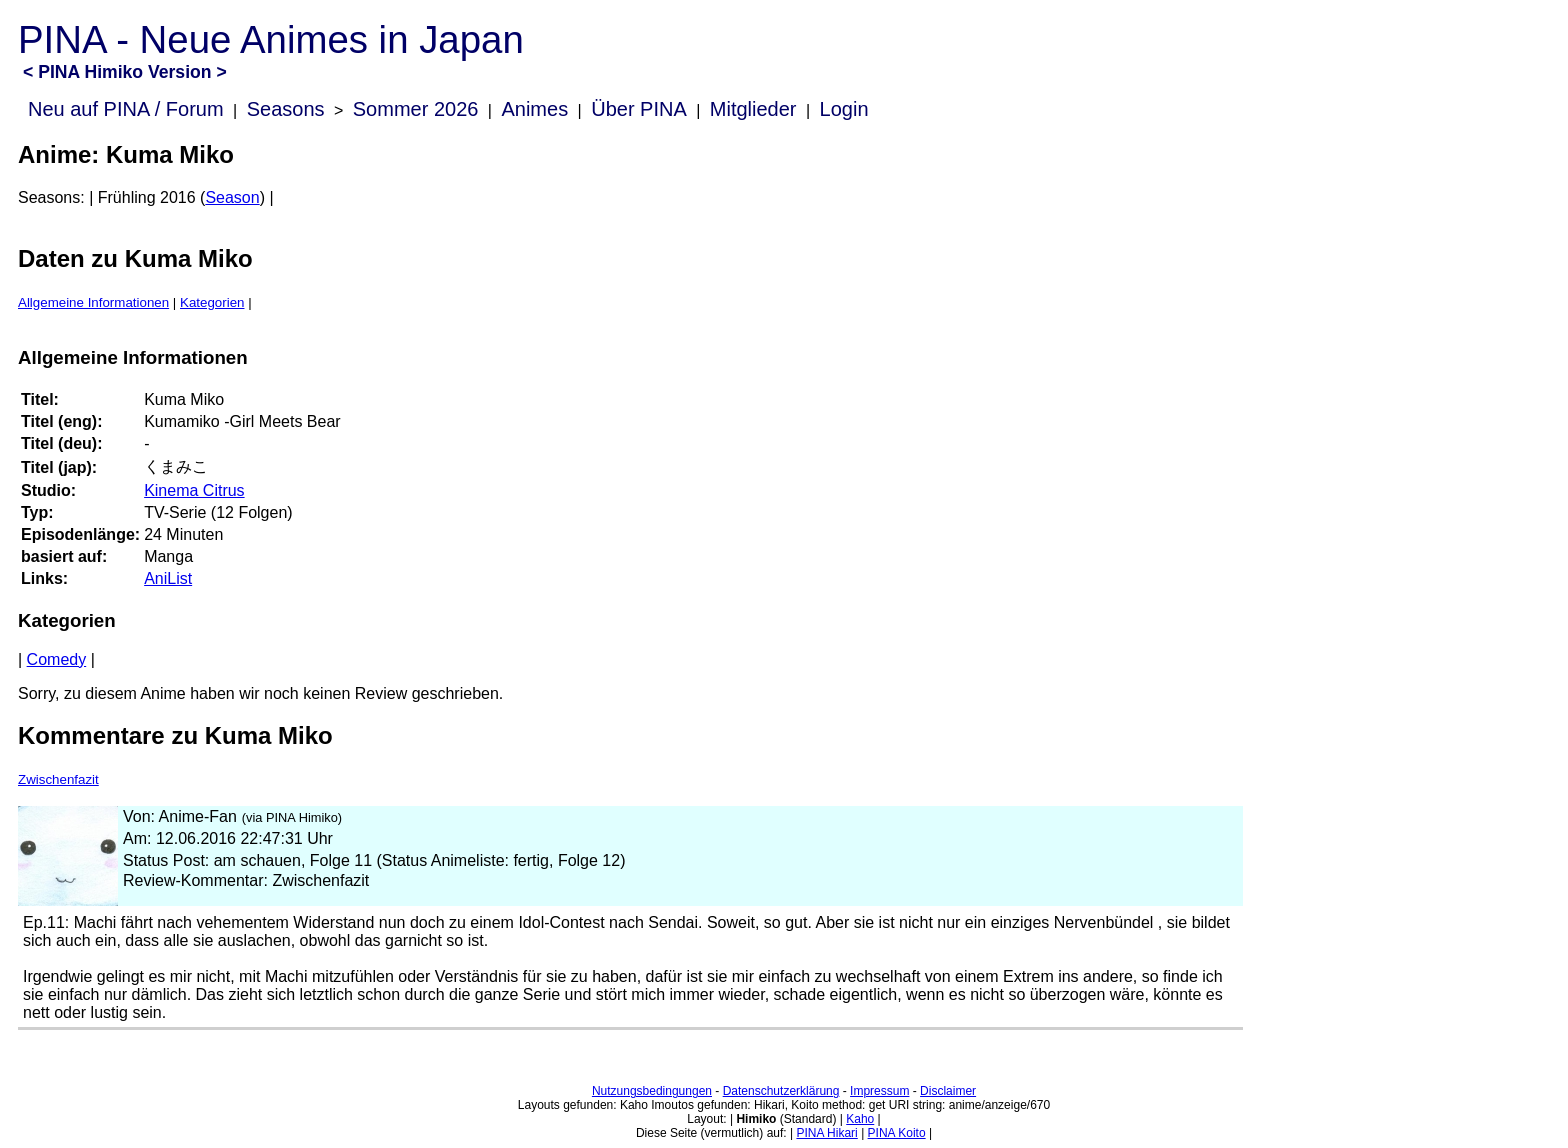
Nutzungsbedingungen (652, 1091)
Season (232, 197)
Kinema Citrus (194, 490)
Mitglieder (753, 109)
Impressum (879, 1091)
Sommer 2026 (416, 109)
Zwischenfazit (58, 779)
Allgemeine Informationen (93, 302)
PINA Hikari (826, 1133)
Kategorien (212, 302)
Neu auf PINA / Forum (126, 109)
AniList (168, 578)
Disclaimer (948, 1091)
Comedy (57, 659)
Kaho (860, 1119)
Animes (534, 109)
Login (844, 109)
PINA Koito (897, 1133)
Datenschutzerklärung (781, 1091)
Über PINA (639, 109)
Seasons (286, 109)
